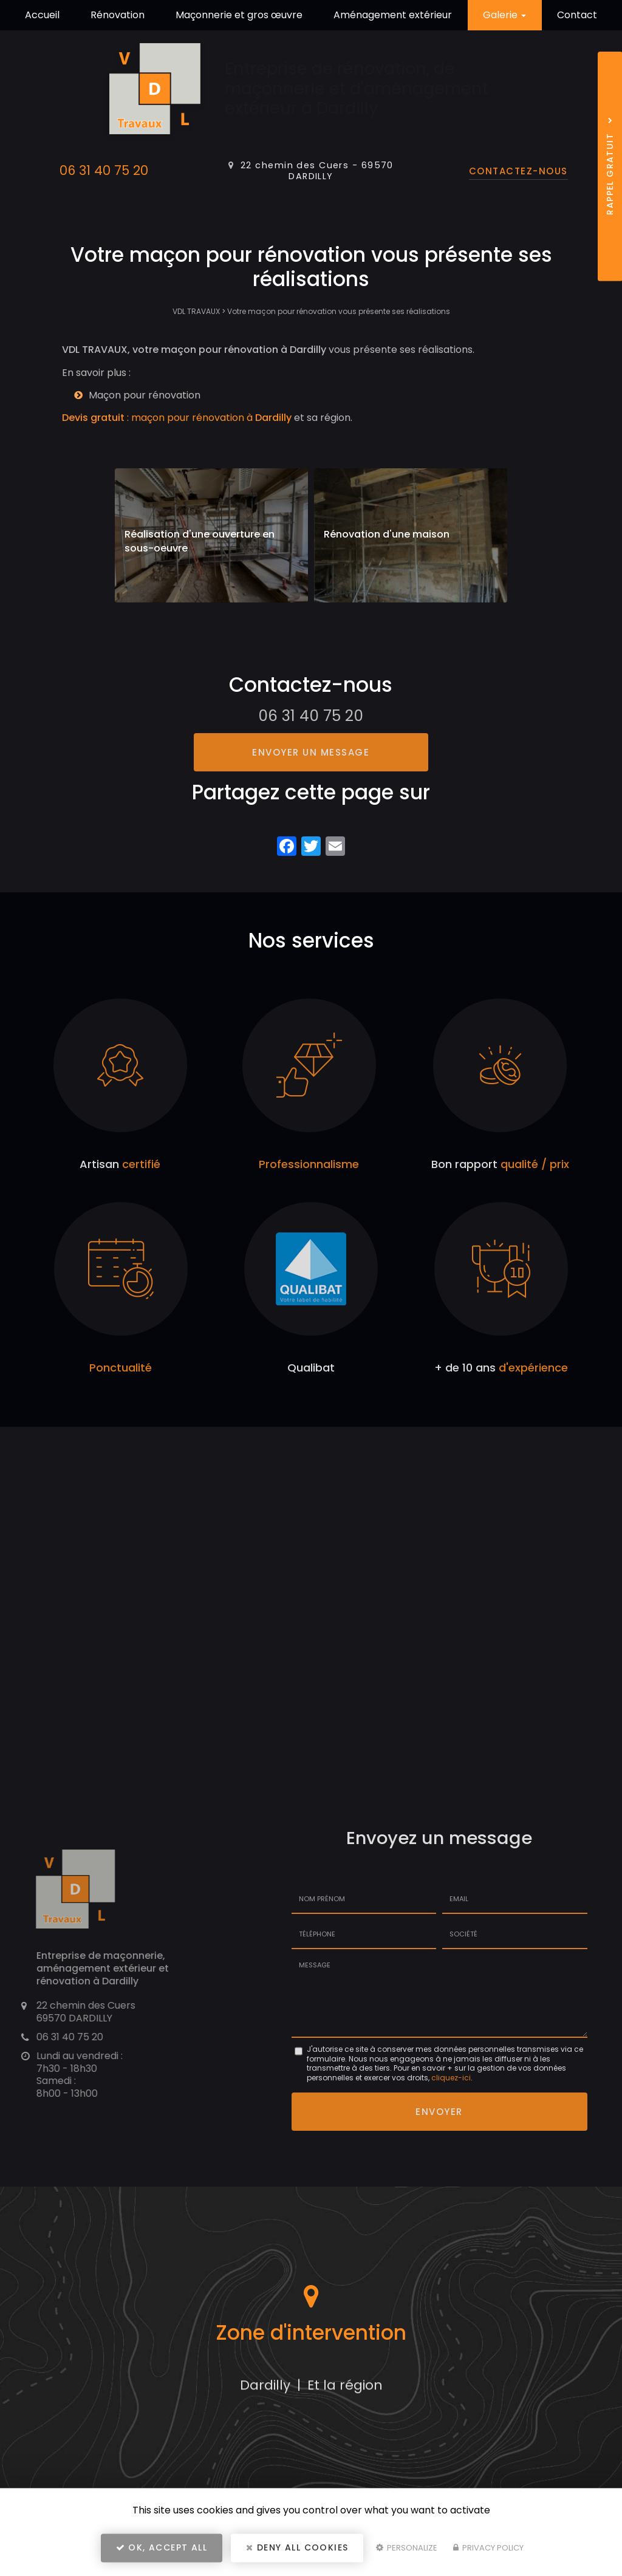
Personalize (406, 2549)
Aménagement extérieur (392, 15)
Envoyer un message (310, 752)
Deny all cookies (297, 2549)
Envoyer (439, 2111)
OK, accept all (161, 2549)
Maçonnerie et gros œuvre (239, 15)
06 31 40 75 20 (104, 170)
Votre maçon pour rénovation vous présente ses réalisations (338, 311)
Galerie (504, 15)
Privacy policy (488, 2549)
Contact (577, 15)
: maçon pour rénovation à (177, 418)
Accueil (42, 15)
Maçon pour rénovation (144, 395)
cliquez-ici (451, 2077)
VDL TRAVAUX (196, 311)
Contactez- (518, 171)
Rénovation (118, 15)
